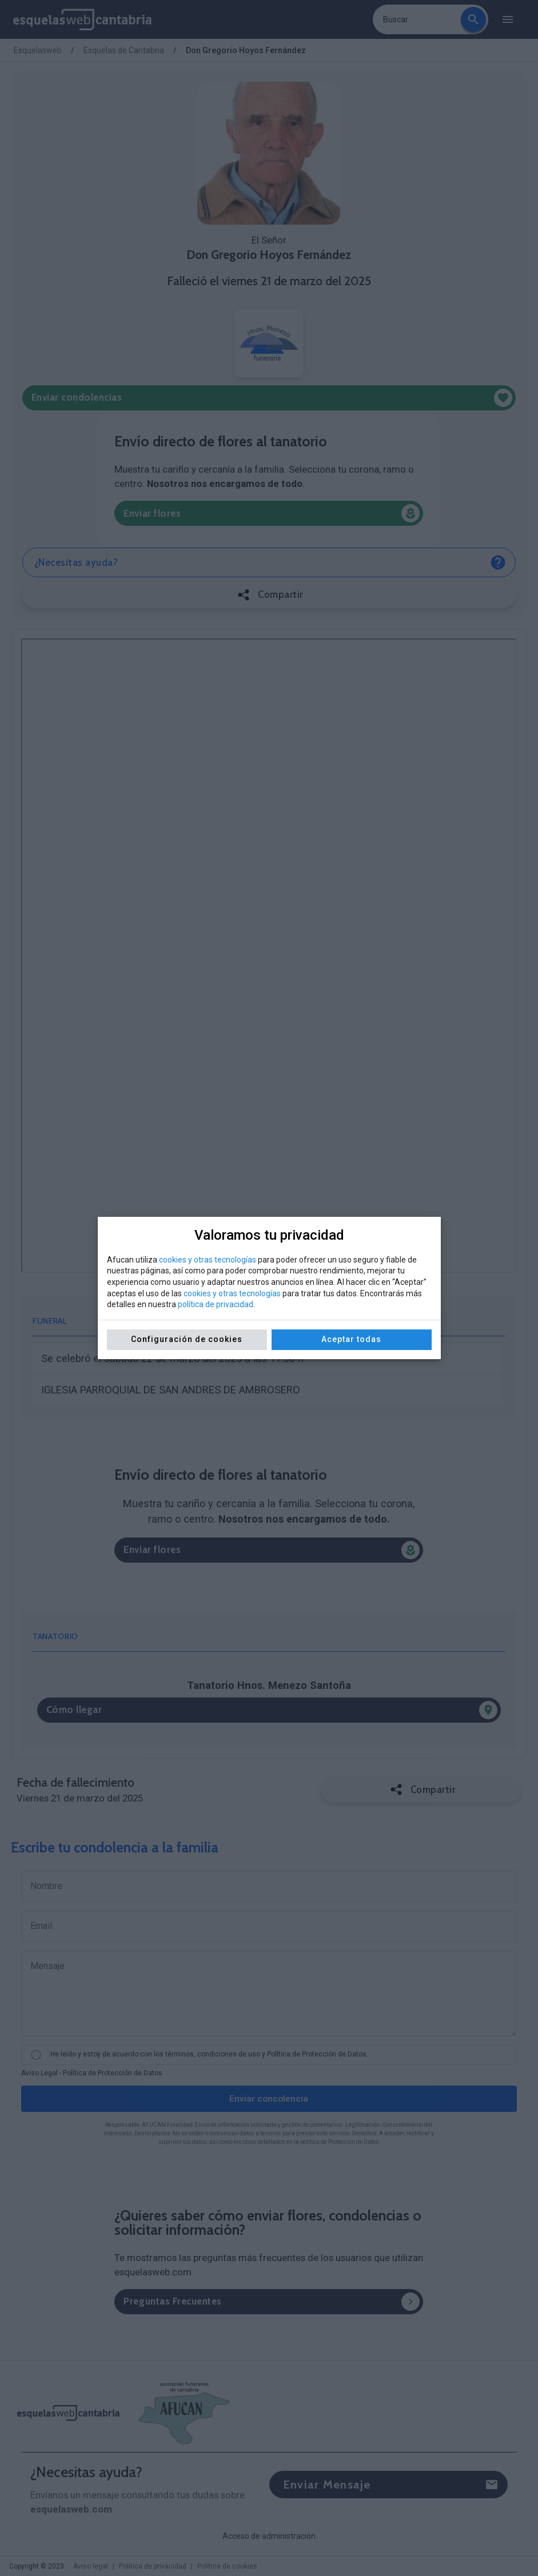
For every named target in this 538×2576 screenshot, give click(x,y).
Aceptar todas (351, 1339)
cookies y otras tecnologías (207, 1259)
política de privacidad (215, 1304)
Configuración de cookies (186, 1339)
